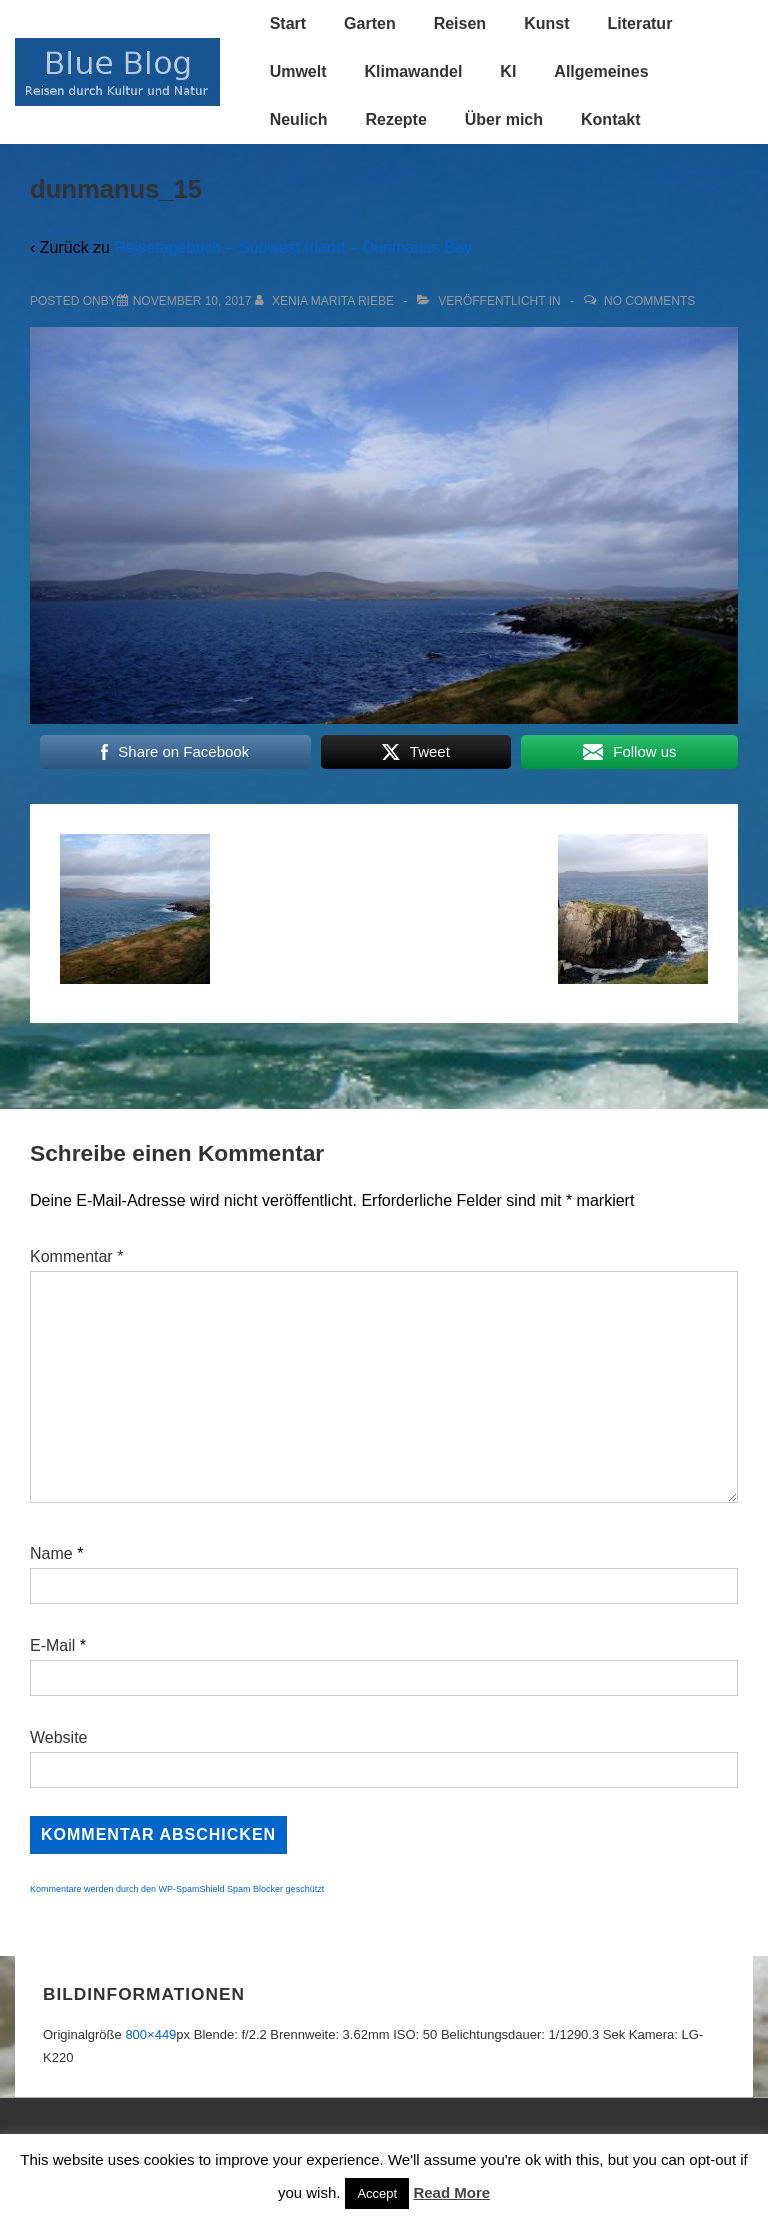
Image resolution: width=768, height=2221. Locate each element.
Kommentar (76, 1256)
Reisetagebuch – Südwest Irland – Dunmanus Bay (293, 247)
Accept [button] (377, 2193)
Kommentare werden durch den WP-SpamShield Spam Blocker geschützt (177, 1889)
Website (59, 1737)
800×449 (150, 2034)
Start (288, 23)
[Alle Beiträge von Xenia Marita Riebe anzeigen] (326, 301)
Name (51, 1553)
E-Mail (52, 1645)
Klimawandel (414, 71)
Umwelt (298, 71)
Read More (451, 2192)
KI (508, 71)
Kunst (546, 23)
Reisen (460, 23)
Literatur (639, 23)
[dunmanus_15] (192, 301)
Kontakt (611, 119)
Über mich (504, 119)
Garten (370, 23)
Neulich (299, 119)
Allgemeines (601, 71)
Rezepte (395, 119)
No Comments (649, 301)
